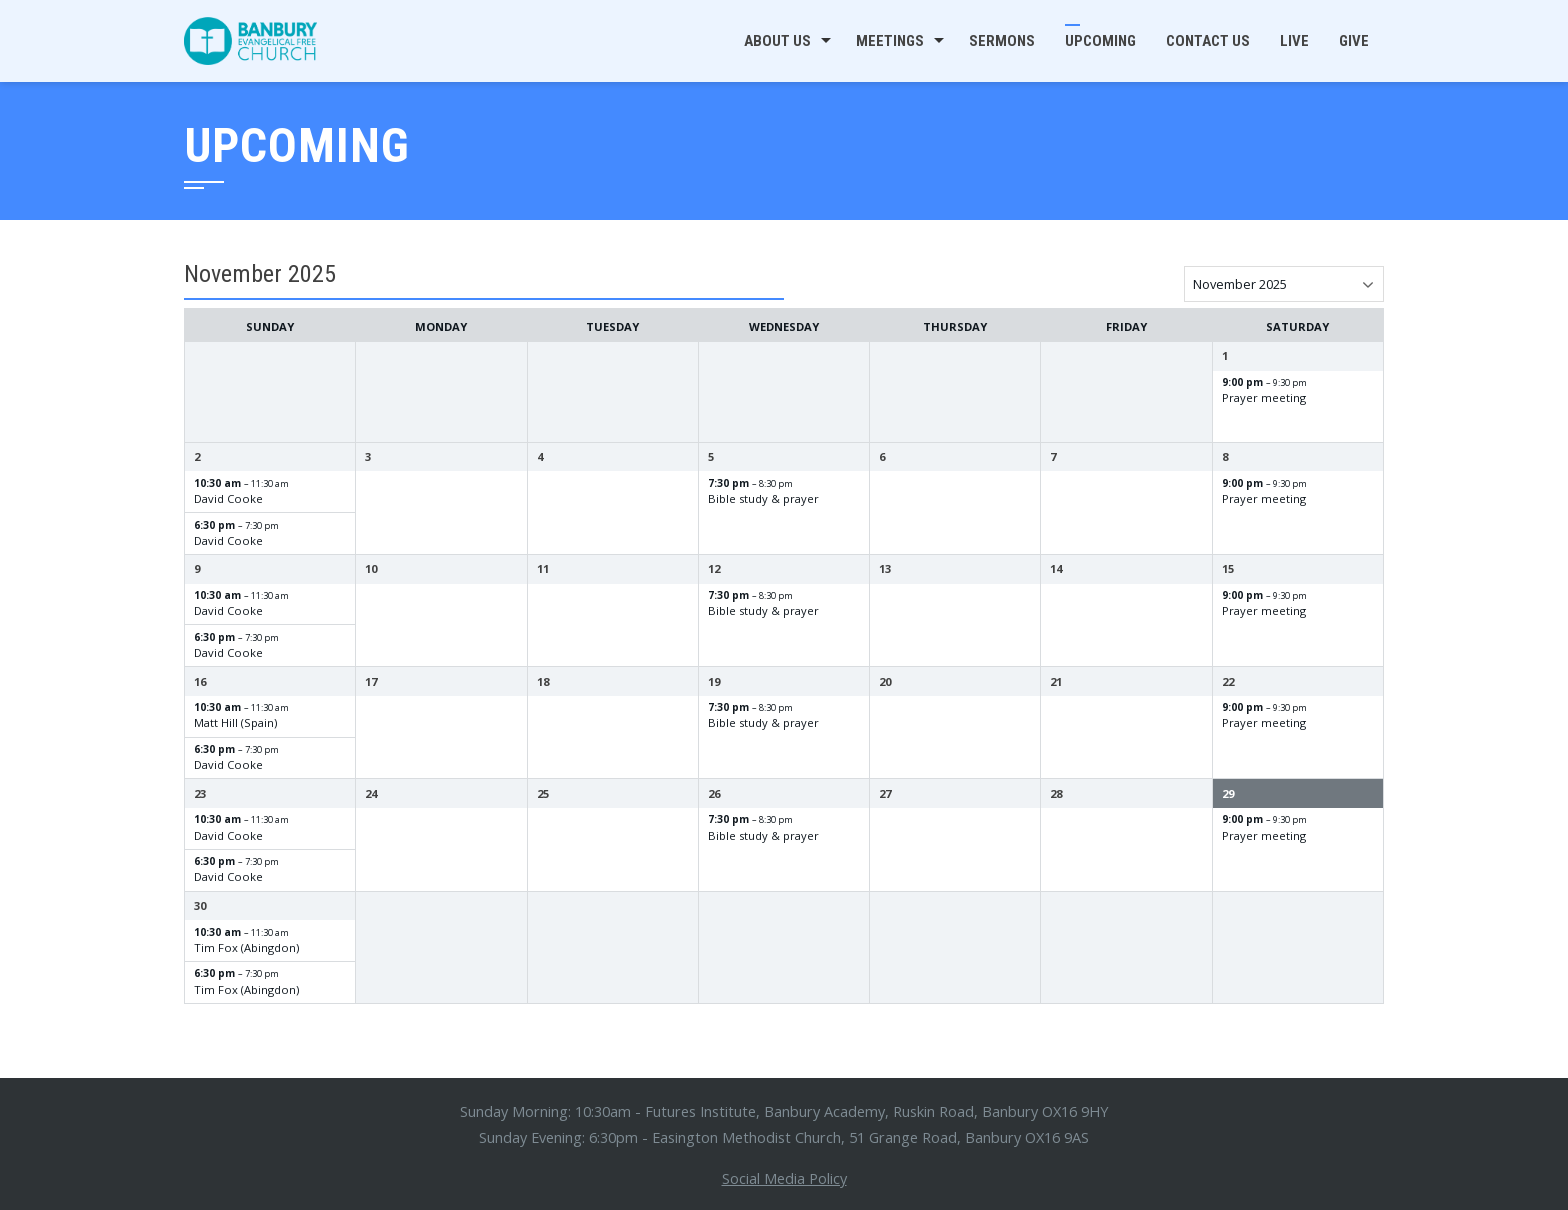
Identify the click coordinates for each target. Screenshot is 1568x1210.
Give (1354, 41)
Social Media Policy (784, 1178)
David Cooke (228, 498)
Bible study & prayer (763, 498)
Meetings (890, 41)
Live (1294, 41)
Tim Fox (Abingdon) (246, 947)
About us (777, 41)
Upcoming (1100, 41)
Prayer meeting (1264, 397)
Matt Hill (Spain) (235, 722)
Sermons (1002, 41)
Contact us (1208, 41)
